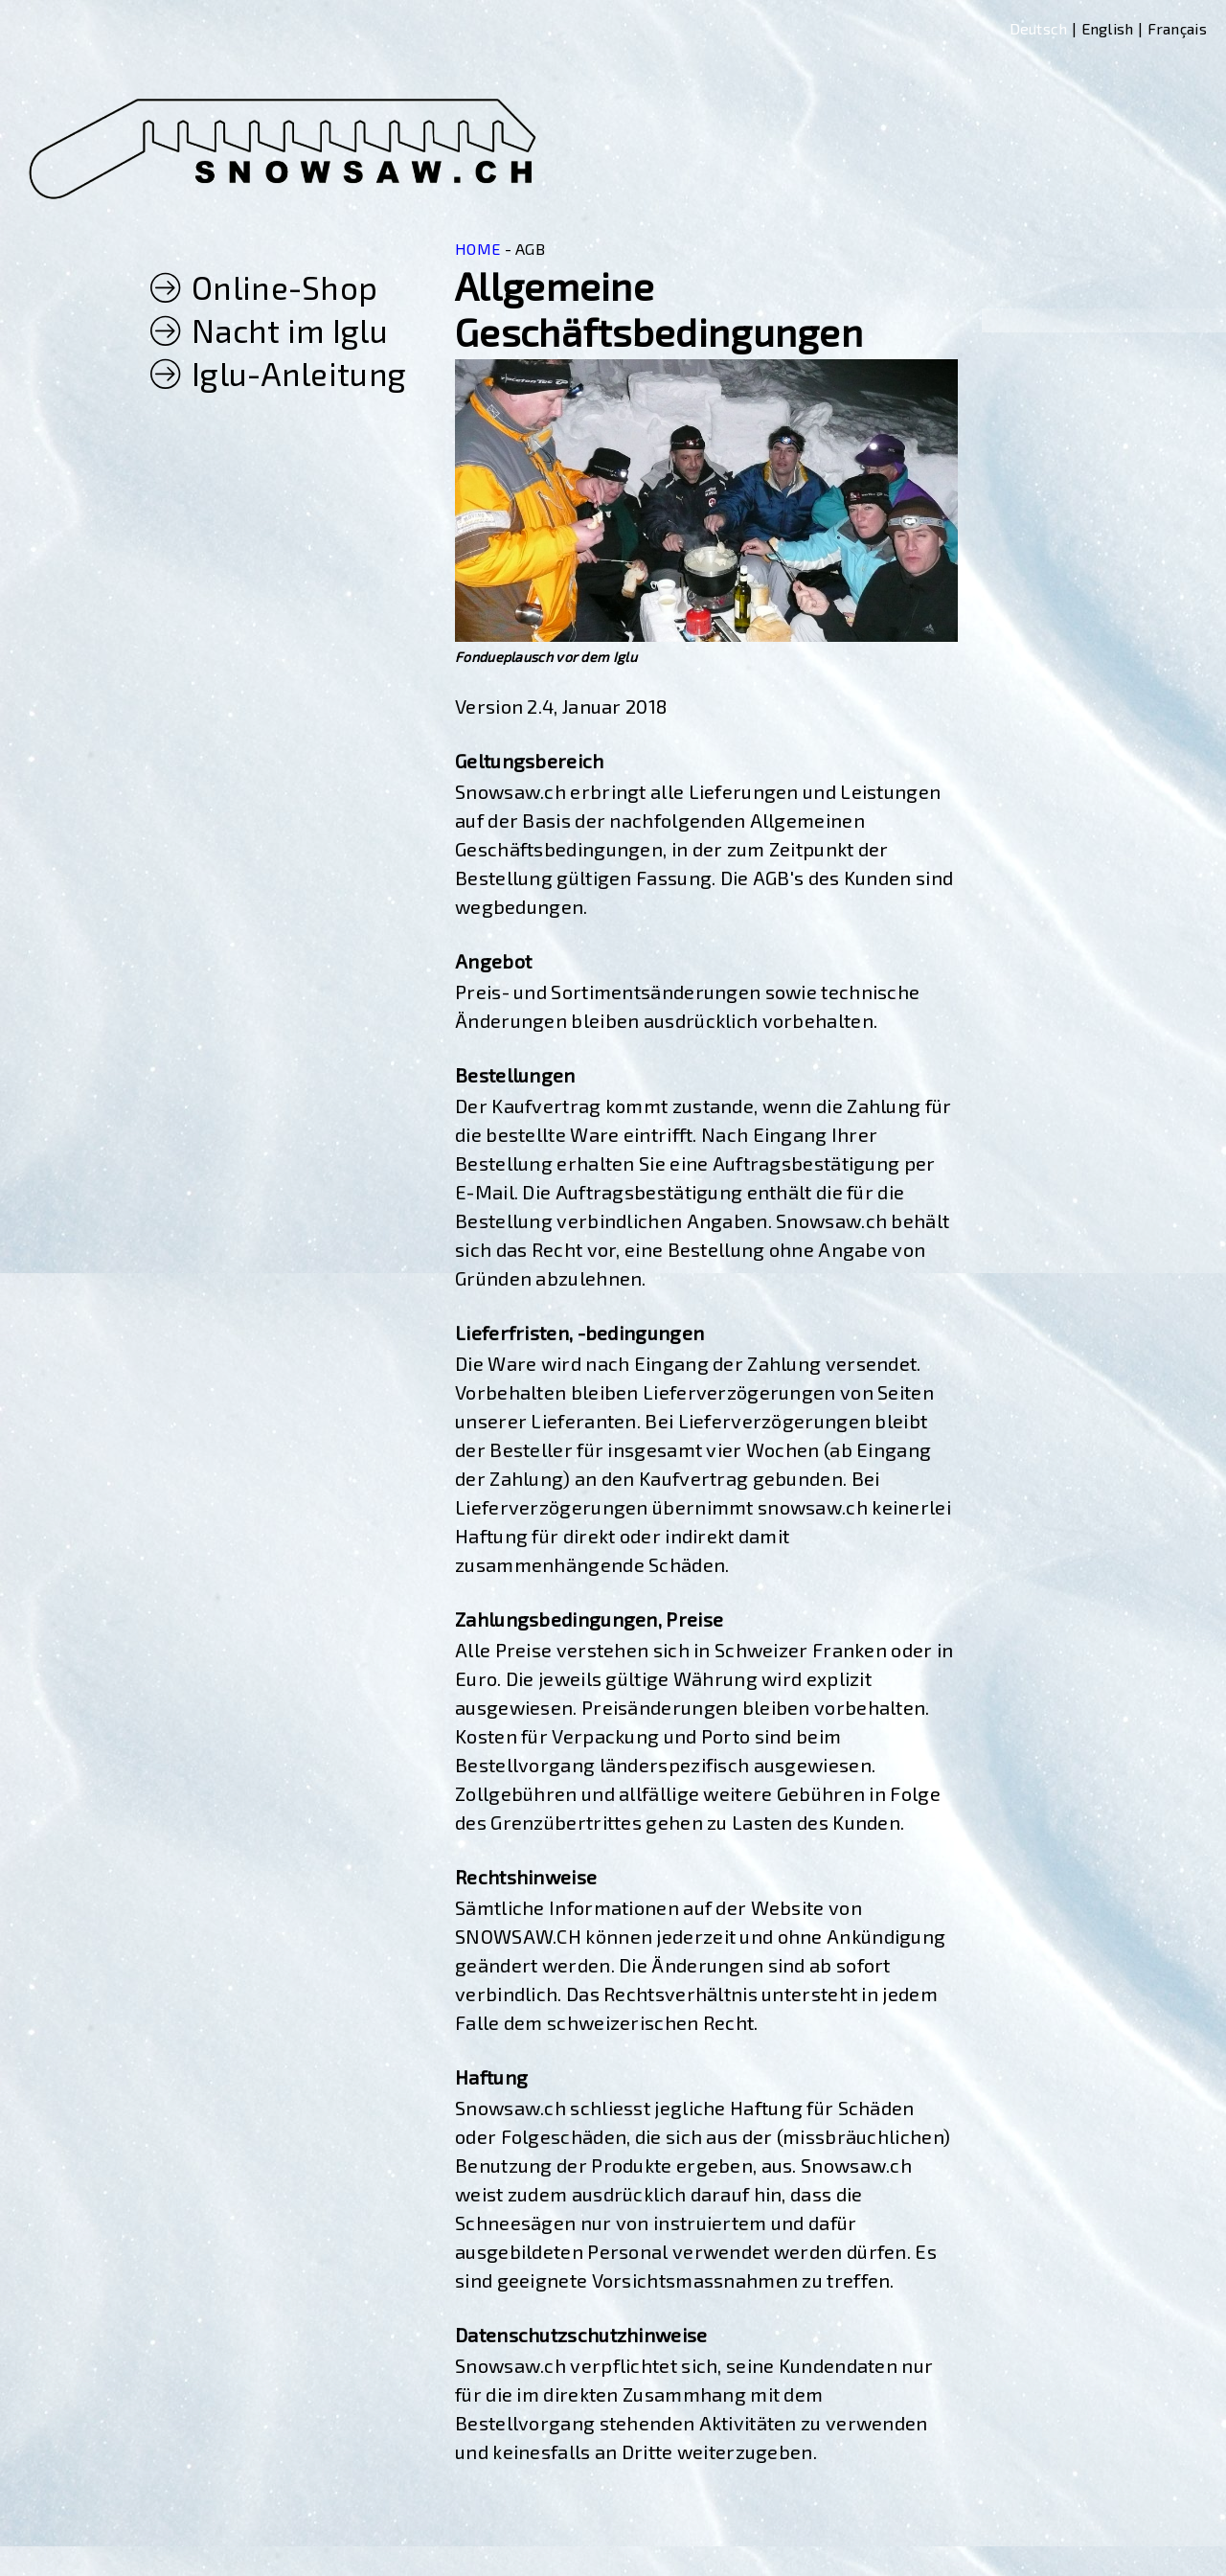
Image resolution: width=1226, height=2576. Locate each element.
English (1107, 28)
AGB (530, 248)
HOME (477, 248)
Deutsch (1039, 28)
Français (1177, 28)
